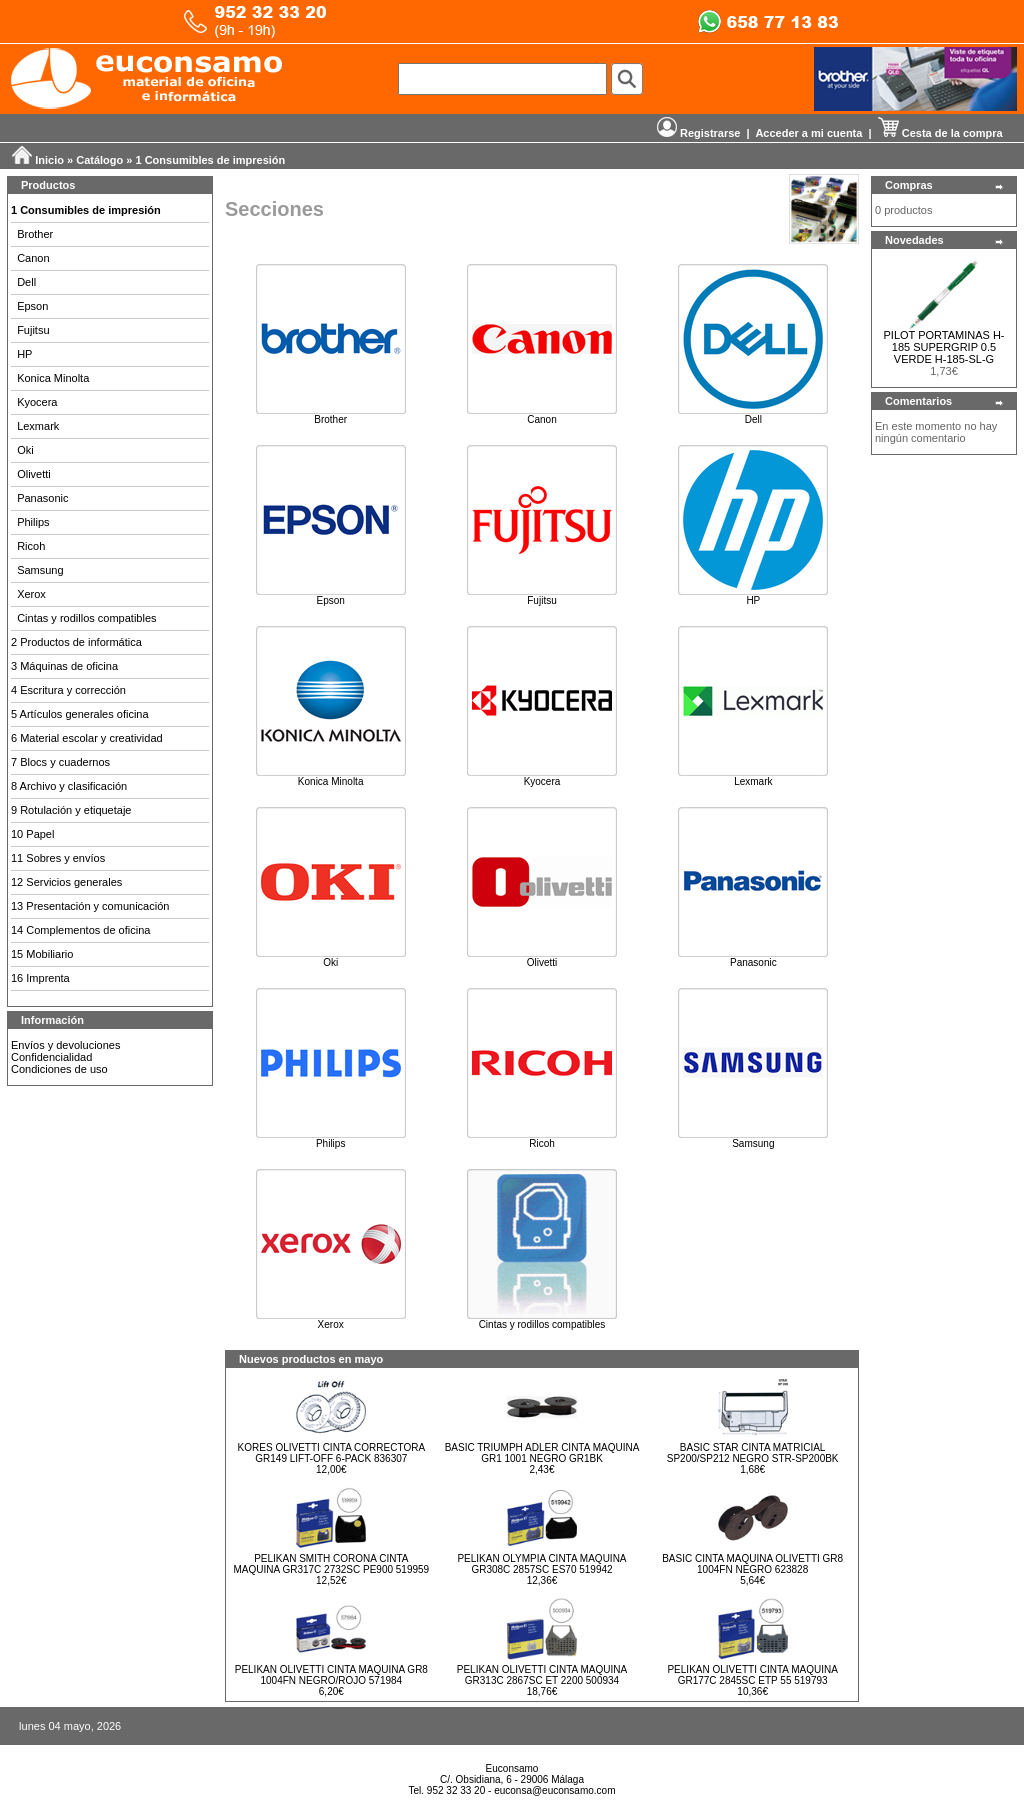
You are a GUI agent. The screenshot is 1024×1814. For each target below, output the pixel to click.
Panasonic (42, 498)
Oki (25, 450)
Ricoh (31, 546)
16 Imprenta (40, 978)
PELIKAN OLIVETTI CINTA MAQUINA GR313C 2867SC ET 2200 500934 (542, 1675)
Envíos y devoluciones (65, 1045)
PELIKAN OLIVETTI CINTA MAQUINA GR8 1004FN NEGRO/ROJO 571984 (331, 1675)
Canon (33, 258)
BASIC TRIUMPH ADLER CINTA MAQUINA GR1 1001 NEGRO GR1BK (542, 1453)
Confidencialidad (51, 1057)
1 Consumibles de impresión (211, 160)
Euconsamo (512, 1768)
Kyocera (37, 402)
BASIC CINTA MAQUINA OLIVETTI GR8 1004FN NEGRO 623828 (752, 1564)
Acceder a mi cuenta (808, 133)
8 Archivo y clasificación (69, 786)
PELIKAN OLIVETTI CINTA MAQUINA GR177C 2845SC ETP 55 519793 (752, 1675)
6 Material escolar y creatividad (87, 738)
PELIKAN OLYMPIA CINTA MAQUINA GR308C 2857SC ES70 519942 (541, 1564)
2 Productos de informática (76, 642)
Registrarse (699, 133)
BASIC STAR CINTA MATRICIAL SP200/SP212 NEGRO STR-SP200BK (753, 1453)
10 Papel (32, 834)
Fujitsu (33, 330)
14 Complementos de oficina (80, 930)
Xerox (31, 594)
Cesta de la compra (940, 133)
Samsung (40, 570)
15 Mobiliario (42, 954)
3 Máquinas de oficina (64, 666)
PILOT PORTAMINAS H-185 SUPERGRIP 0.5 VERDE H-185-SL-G (943, 347)
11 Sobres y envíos (58, 858)
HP (24, 354)
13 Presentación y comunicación (90, 906)
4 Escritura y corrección (68, 690)
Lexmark (38, 426)
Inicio (49, 160)
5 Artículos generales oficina (80, 714)
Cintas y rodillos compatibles (86, 618)
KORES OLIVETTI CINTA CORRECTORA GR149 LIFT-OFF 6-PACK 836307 (331, 1453)
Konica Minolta (53, 378)
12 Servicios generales (66, 882)
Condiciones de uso (59, 1069)
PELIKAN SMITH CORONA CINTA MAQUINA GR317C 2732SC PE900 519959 (331, 1564)
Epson (32, 306)
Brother (35, 234)
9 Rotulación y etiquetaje (71, 810)
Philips (33, 522)
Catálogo (99, 160)
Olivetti (34, 474)
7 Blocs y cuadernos (60, 762)
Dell (26, 282)
